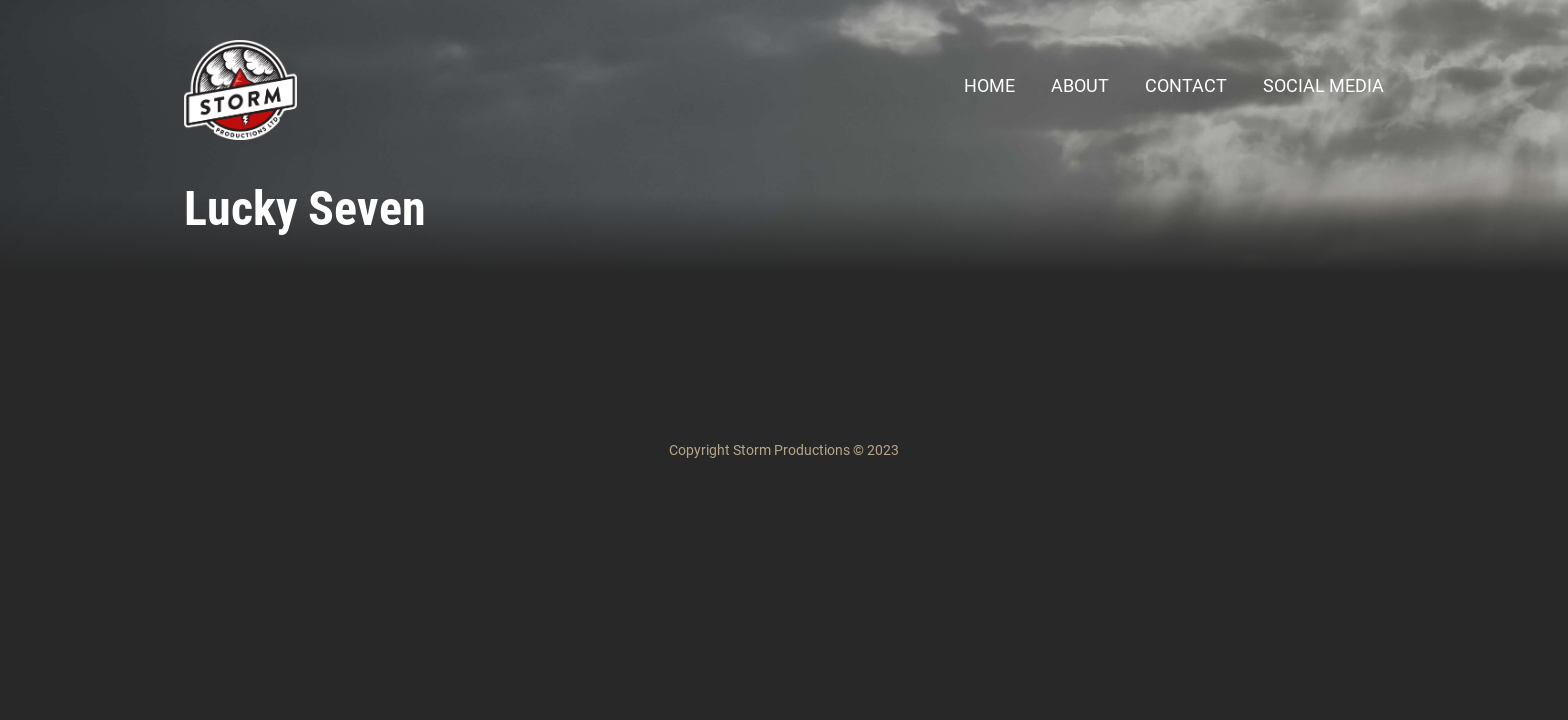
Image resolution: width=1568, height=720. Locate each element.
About (1080, 85)
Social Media (1323, 85)
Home (989, 85)
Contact (1186, 85)
